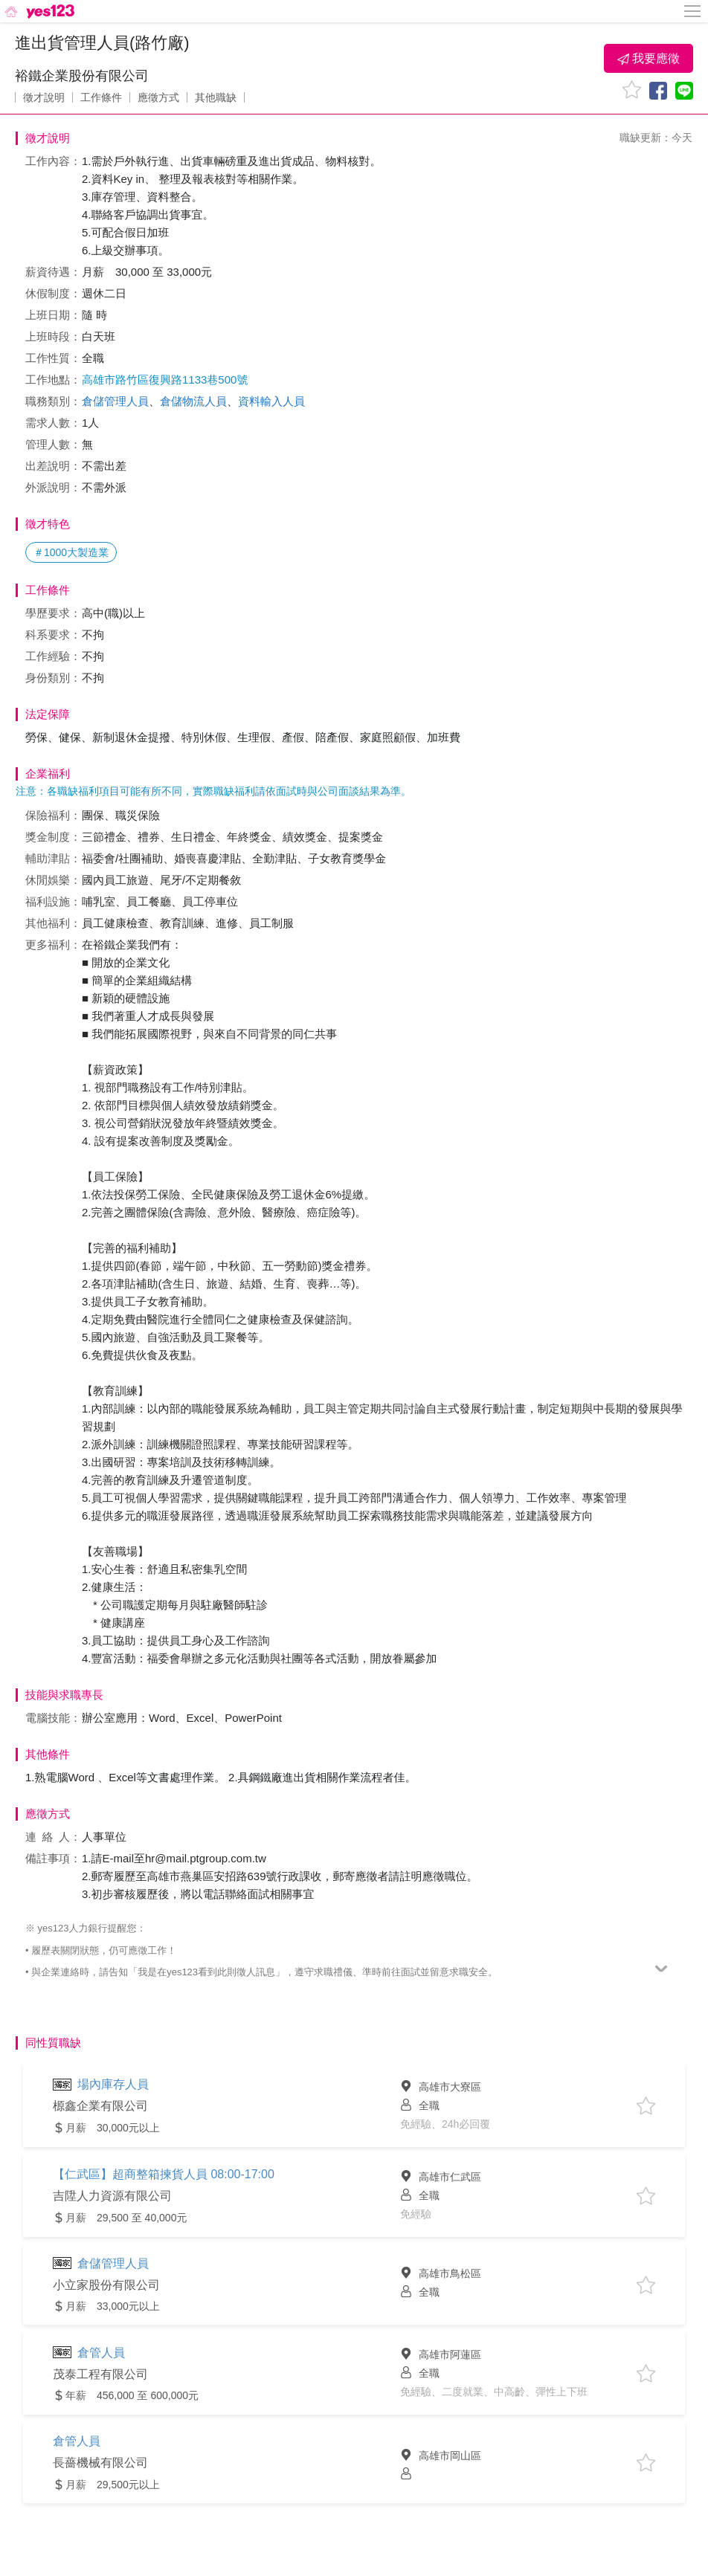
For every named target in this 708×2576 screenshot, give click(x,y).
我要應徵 (648, 58)
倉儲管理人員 (115, 401)
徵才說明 (44, 97)
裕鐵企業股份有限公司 (82, 75)
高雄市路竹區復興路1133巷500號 (165, 379)
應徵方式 (158, 97)
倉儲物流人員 (193, 401)
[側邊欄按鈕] (693, 11)
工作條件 (101, 97)
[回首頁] (38, 11)
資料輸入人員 (271, 401)
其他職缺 (215, 97)
